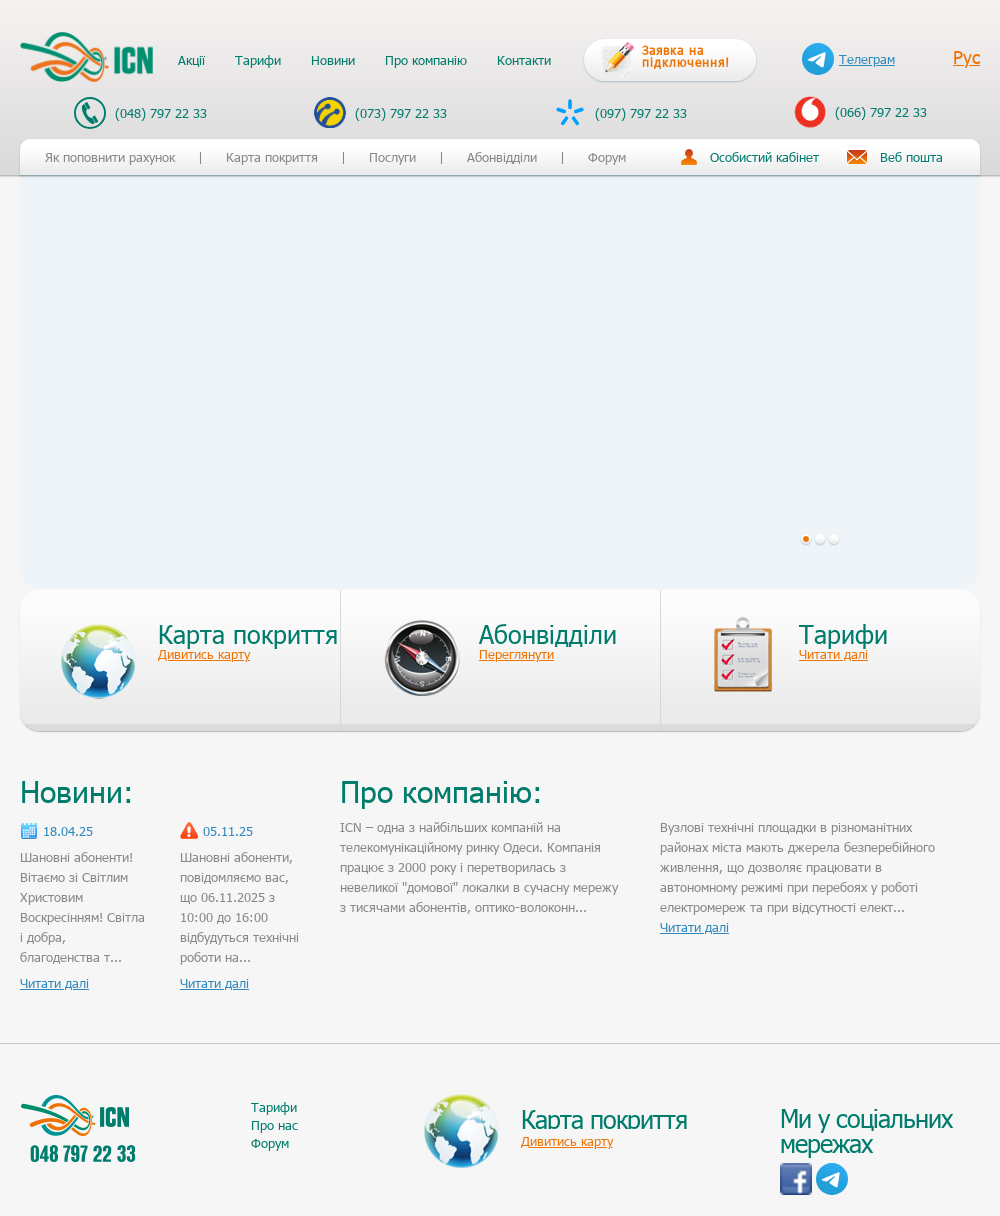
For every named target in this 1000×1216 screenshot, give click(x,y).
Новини (333, 60)
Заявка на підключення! (686, 56)
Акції (191, 60)
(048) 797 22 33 (140, 113)
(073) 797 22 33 (380, 112)
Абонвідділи (502, 157)
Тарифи (258, 60)
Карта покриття (272, 157)
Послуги (392, 157)
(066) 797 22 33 (860, 112)
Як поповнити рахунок (110, 157)
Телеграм (848, 59)
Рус (966, 57)
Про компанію (426, 60)
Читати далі (54, 983)
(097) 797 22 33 (620, 112)
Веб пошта (911, 157)
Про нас (274, 1125)
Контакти (524, 60)
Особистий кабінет (764, 157)
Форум (607, 157)
